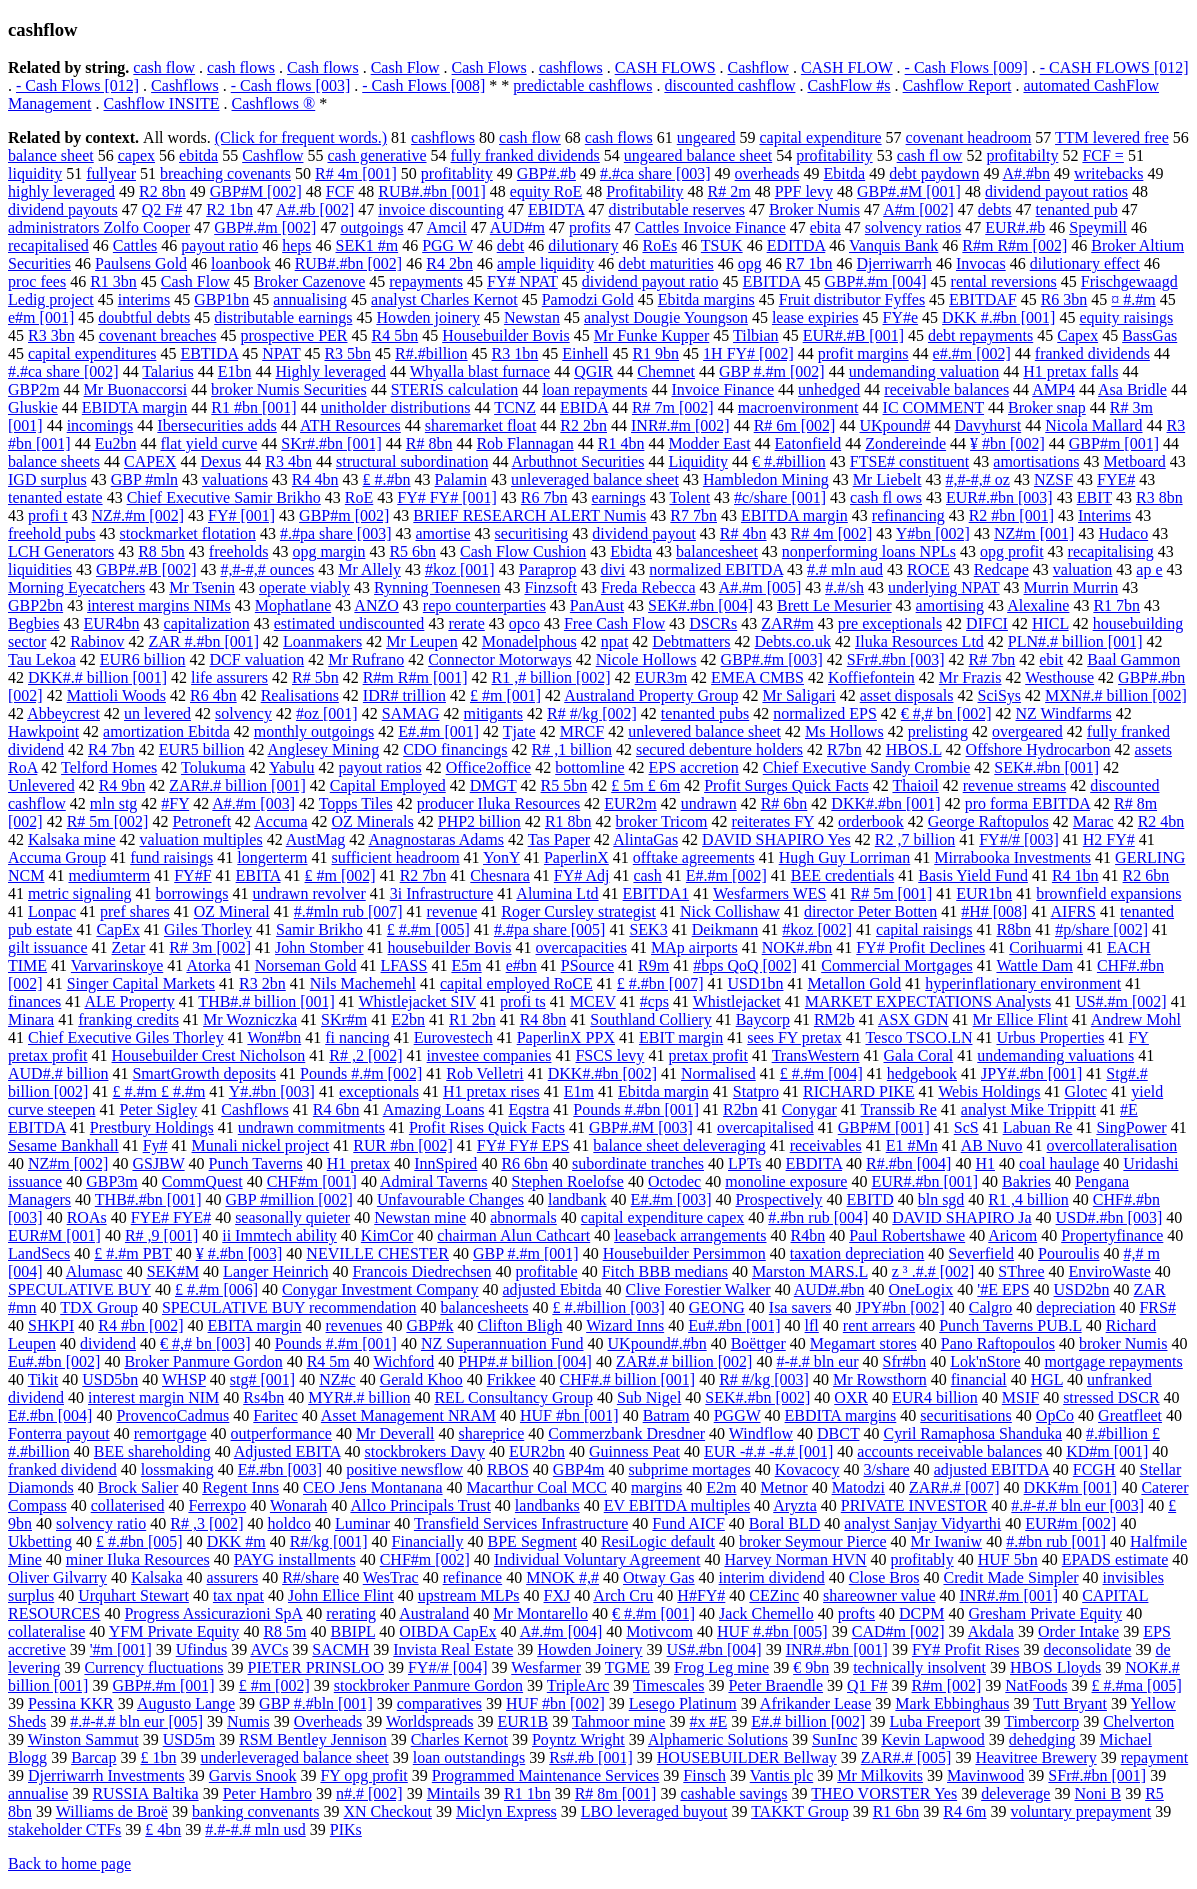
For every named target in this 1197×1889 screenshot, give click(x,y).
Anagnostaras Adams (436, 839)
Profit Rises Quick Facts (487, 1127)
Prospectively (778, 1199)
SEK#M (173, 1271)
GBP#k (429, 1325)
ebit (1051, 659)
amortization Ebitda (166, 731)
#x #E (708, 1721)
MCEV (593, 1001)
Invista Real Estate (453, 1649)
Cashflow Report (957, 85)
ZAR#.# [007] (954, 1487)
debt (511, 245)
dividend (108, 1343)
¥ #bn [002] (1007, 443)
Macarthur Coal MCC (537, 1487)
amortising (950, 605)
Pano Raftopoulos (998, 1343)
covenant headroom (969, 137)
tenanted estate (55, 497)
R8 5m (284, 1631)
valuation (1083, 569)
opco (524, 623)
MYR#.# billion (359, 1397)
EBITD (870, 1199)
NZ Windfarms (1063, 713)
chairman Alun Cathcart (513, 1235)
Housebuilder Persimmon (684, 1253)
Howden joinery (428, 317)
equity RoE (546, 191)
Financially (428, 1541)
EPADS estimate (1115, 1559)
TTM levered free (1112, 137)
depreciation (1075, 1307)
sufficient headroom (396, 857)
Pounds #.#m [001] (336, 1343)
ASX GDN (913, 1019)
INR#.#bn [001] (837, 1649)
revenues (354, 1325)
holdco (290, 1523)
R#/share (310, 1577)
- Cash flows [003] (291, 85)
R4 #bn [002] (140, 1325)
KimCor (387, 1235)
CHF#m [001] (312, 1181)
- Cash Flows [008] (423, 85)
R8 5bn (161, 551)
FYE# (1116, 479)
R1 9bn (655, 353)
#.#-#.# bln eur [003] (1077, 1505)
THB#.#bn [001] (148, 1199)
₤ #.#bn (387, 479)
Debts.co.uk (793, 641)
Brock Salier (138, 1487)
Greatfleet (1130, 1415)
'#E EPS (1003, 1289)
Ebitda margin (663, 1091)
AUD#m (517, 227)
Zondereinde (905, 443)
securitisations (966, 1415)
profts (856, 1613)
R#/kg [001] (329, 1541)
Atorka (208, 965)
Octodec (674, 1181)
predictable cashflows (582, 85)
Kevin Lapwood (933, 1739)
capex (136, 155)
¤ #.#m (1133, 299)
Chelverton (1138, 1721)
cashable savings (733, 1793)
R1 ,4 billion (1028, 1199)
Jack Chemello (766, 1613)
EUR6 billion (143, 659)
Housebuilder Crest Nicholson (209, 1055)
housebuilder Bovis (450, 947)
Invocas (981, 263)
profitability (834, 155)
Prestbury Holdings (152, 1127)
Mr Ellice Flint (1020, 1019)
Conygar (809, 1109)
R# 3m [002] (210, 947)
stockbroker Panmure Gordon (428, 1685)
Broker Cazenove (310, 281)
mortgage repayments (1114, 1361)
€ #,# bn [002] (946, 713)
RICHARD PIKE (859, 1091)
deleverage (1015, 1793)
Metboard (1135, 461)
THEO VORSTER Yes (884, 1793)
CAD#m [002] (898, 1631)
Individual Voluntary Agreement (597, 1559)
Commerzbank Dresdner (626, 1433)
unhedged (829, 389)
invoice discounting (441, 209)
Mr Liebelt (887, 479)
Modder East (709, 443)
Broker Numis (814, 209)
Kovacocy (807, 1469)
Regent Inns (240, 1487)
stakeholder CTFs (64, 1829)
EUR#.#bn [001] (924, 1181)
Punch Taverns (256, 1163)
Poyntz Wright (578, 1739)
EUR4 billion (935, 1397)
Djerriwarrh (894, 263)
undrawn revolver (308, 893)
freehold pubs (52, 533)
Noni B (1097, 1793)
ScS (966, 1127)
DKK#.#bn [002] (602, 1073)
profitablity (457, 173)
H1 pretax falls (1070, 371)
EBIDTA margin (135, 407)
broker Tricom (662, 821)
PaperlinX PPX (566, 1037)
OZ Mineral (232, 911)
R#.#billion (431, 353)
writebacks (1108, 173)
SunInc (834, 1739)
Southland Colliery (650, 1019)
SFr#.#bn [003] (896, 659)
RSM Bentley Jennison (313, 1739)
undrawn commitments (311, 1127)
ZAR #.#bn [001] (203, 641)
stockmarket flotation (188, 533)
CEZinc (774, 1595)
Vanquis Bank (893, 245)
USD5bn (110, 1379)
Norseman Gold (306, 965)
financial (979, 1379)
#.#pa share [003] (336, 533)
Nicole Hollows (646, 659)
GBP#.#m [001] (163, 1685)
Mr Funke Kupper (652, 335)
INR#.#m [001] (1009, 1595)
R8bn (1013, 929)
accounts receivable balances (949, 1451)
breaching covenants (225, 173)
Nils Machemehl (363, 983)
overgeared (1027, 731)
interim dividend (772, 1577)
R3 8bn (1159, 497)
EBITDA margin (794, 515)
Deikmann (725, 929)
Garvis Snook (253, 1775)
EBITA (258, 875)
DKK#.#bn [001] (885, 803)
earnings (619, 497)
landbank (577, 1199)
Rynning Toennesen (437, 587)
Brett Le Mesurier (834, 605)
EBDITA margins (841, 1415)
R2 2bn (583, 425)
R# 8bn (429, 443)
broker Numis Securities (289, 389)
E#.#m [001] (438, 731)
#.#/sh (844, 587)
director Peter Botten (870, 911)
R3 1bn (515, 353)
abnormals (523, 1217)
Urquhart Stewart (133, 1595)
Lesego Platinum (683, 1703)
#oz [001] (327, 713)
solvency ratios (913, 227)
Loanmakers (322, 641)
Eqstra (528, 1109)
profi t (48, 515)
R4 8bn (543, 1019)
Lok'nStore (985, 1361)
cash (647, 875)
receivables (826, 1145)
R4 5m (328, 1361)
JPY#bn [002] (899, 1307)
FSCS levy (609, 1055)
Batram (666, 1415)
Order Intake (1078, 1631)
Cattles (135, 245)
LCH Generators (61, 551)
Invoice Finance (722, 389)
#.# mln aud (845, 569)
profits (590, 227)
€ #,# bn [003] (205, 1343)
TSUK (722, 245)
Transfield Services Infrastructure (521, 1523)
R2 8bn (162, 191)
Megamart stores (863, 1343)
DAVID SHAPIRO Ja (961, 1217)
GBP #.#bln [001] (316, 1703)
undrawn (709, 803)
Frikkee (511, 1379)
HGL (1047, 1379)
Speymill (1098, 227)
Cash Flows (489, 67)
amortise (442, 533)
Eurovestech (453, 1037)
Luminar (362, 1523)
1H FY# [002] (748, 353)
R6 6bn (524, 1163)
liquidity (35, 173)
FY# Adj (582, 875)
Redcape (1001, 569)
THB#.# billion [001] (266, 1001)
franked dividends (1092, 353)
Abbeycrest (63, 713)
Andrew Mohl (1136, 1019)
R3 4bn (288, 461)
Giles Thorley (208, 929)
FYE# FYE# (171, 1217)
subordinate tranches (638, 1163)
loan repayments (594, 389)
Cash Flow (405, 67)
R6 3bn (1064, 299)
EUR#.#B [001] (853, 335)
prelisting (938, 731)
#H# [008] (994, 911)
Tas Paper (559, 839)
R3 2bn (262, 983)
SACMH (340, 1649)
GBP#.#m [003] (772, 659)
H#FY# (701, 1595)
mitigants (494, 713)
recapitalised (48, 245)
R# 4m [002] (832, 533)
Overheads (328, 1721)
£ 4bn (163, 1829)
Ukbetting (40, 1541)
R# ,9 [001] (161, 1235)
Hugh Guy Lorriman (845, 857)
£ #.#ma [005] (1137, 1685)
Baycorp (763, 1019)
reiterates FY (773, 821)
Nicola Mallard (1093, 425)
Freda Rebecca (648, 587)
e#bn (521, 965)
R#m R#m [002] (1014, 245)
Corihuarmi (1046, 947)
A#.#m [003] (253, 803)
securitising (532, 533)
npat (615, 641)
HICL (1050, 623)
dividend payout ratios (1056, 191)
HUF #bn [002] (555, 1703)
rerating (351, 1613)
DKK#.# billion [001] (97, 677)
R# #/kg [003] (764, 1379)
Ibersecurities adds (217, 425)
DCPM (921, 1613)
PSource (587, 965)
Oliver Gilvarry (57, 1577)
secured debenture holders (719, 749)
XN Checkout (387, 1811)
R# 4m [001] (356, 173)
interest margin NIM (153, 1397)
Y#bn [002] (933, 533)
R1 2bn (472, 1019)
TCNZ (515, 407)
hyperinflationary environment (1023, 983)
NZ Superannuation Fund (502, 1343)
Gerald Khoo (421, 1379)
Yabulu (292, 767)
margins (656, 1487)
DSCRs (713, 623)
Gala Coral (919, 1055)
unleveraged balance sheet (595, 479)
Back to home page (69, 1863)
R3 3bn (51, 335)
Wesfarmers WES (770, 893)
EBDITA (814, 1163)
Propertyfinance (1112, 1235)
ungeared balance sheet (698, 155)
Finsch (704, 1775)
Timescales (668, 1685)
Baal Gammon (1133, 659)
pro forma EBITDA (1027, 803)
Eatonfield (808, 443)
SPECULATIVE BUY (79, 1289)
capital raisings (924, 929)
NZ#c (337, 1379)
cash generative (376, 155)
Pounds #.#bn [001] (636, 1109)
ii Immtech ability (279, 1235)
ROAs (87, 1217)
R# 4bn (743, 533)
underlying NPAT (944, 587)
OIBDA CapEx (447, 1631)
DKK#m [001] (1071, 1487)
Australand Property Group (651, 695)
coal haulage (1059, 1163)
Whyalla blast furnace (480, 371)
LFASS (404, 965)
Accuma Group (57, 857)
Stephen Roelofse (567, 1181)
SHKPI (51, 1325)
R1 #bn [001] (253, 407)
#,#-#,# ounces (267, 569)
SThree (1021, 1271)
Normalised (718, 1073)
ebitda (198, 155)
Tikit (43, 1379)
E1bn (235, 371)
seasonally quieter (292, 1217)
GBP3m (112, 1181)
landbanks (547, 1505)
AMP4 (1053, 389)
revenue (452, 911)
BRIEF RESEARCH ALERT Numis (529, 515)
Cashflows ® (274, 103)
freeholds (239, 551)
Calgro (991, 1307)
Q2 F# (162, 209)
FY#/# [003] (1019, 839)
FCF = (1103, 155)
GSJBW (158, 1163)
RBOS (508, 1469)
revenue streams (1015, 785)
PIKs (346, 1829)
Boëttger (758, 1343)
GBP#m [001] (1114, 443)
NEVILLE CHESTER (377, 1253)
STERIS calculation (455, 389)
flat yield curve (208, 443)
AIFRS (1073, 911)
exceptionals (379, 1091)
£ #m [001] (505, 695)
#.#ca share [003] (655, 173)
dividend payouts (63, 209)
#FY (175, 803)
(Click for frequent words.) (301, 137)
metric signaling (80, 893)
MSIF (1020, 1397)
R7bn (844, 749)
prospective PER (293, 335)
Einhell (585, 353)
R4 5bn (394, 335)
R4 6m (964, 1811)
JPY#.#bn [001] (1031, 1073)
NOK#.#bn (797, 947)
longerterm (272, 857)
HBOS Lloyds (1055, 1667)
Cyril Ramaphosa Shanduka (972, 1433)
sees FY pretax (794, 1037)
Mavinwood (985, 1775)
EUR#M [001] (54, 1235)
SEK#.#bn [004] (700, 605)
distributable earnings (283, 317)
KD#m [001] (1107, 1451)
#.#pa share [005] (550, 929)
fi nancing (357, 1037)
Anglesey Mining (324, 749)
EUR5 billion (202, 749)
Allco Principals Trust (420, 1505)
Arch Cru (623, 1595)
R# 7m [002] (673, 407)
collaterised (128, 1505)
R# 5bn (315, 677)
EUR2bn (537, 1451)
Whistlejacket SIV (417, 1001)
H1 (985, 1163)
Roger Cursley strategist (578, 911)
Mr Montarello (540, 1613)
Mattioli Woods (116, 695)
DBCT (838, 1433)
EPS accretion (694, 767)
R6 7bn (544, 497)
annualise (38, 1793)
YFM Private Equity (174, 1631)
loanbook (241, 263)
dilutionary (583, 245)
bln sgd (941, 1199)
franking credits (128, 1019)
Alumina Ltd (557, 893)
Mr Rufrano (366, 659)
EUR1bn (984, 893)
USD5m (189, 1739)
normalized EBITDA (716, 569)
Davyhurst (988, 425)
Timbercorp (1041, 1721)
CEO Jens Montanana (373, 1487)
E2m (721, 1487)
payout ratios (380, 767)
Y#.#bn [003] (272, 1091)
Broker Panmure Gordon (203, 1361)
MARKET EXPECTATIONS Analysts (928, 1001)
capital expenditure (820, 137)
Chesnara (500, 875)
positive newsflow (404, 1469)
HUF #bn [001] (569, 1415)
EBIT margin (681, 1037)
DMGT (493, 785)
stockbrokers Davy (425, 1451)
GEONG (717, 1307)
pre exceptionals (890, 623)
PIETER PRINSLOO (316, 1667)
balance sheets (54, 461)
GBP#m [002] (344, 515)
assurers (233, 1577)
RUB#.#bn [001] (432, 191)
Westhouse (1059, 677)
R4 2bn (449, 263)
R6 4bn (213, 695)
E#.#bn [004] (50, 1415)
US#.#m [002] (1121, 1001)
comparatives (439, 1703)
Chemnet (666, 371)
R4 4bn (315, 479)
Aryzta (795, 1505)
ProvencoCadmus (172, 1415)
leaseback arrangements (690, 1235)
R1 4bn (621, 443)
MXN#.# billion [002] (1116, 695)
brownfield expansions (1108, 893)
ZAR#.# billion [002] (684, 1361)
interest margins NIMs (159, 605)
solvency (243, 713)
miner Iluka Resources (138, 1559)
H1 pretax (359, 1163)
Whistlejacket (737, 1001)
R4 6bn (336, 1109)
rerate (466, 623)
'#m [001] (121, 1649)
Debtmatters (691, 641)
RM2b (834, 1019)
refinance (473, 1577)
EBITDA (772, 281)
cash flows (241, 67)
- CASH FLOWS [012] (1114, 67)
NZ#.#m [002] (138, 515)
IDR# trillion (404, 695)
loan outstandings (469, 1757)
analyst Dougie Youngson (666, 317)
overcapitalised (765, 1127)
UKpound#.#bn (657, 1343)
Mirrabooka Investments (1012, 857)
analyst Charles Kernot (444, 299)
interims (144, 299)
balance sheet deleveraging (679, 1145)
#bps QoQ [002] (745, 965)
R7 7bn (693, 515)
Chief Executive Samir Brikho (224, 497)
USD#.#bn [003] (1109, 1217)
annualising (310, 299)
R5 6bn (412, 551)
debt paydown (934, 173)
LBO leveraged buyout (654, 1811)
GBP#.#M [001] (909, 191)
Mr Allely (369, 569)
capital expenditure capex (662, 1217)
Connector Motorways (500, 659)
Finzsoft (550, 587)
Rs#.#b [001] (591, 1757)
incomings (100, 425)
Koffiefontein (871, 677)
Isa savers (800, 1307)
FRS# (1157, 1307)
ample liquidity (545, 263)
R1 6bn (896, 1811)
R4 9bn (122, 785)
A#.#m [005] (760, 587)
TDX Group (99, 1307)
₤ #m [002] (340, 875)
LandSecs (39, 1253)
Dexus (220, 461)
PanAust (597, 605)
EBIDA (584, 407)
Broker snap (1047, 407)
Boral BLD (785, 1523)
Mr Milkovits (880, 1775)
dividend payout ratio (650, 281)
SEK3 (648, 929)
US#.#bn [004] (714, 1649)
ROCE (928, 569)
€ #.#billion (789, 461)
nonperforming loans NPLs (869, 551)
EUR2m (630, 803)
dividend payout (644, 533)
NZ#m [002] (68, 1163)
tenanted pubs (705, 713)
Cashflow (758, 67)
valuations (235, 479)
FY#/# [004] (448, 1667)
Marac (1093, 821)
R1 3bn (113, 281)
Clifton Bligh (520, 1325)
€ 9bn (811, 1667)
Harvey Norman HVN (795, 1559)
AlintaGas (645, 839)
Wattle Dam (1034, 965)
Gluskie (33, 407)
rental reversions (1004, 281)
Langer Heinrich (275, 1271)
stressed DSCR (1111, 1397)
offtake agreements (694, 857)
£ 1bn (158, 1757)
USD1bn (755, 983)
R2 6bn (1146, 875)
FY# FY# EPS (523, 1145)
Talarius (167, 371)
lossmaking (177, 1469)
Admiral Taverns (433, 1181)
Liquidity (698, 461)
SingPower (1131, 1127)
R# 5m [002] (108, 821)
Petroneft (201, 821)
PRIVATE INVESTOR (914, 1505)
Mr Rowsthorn (880, 1379)
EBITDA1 (656, 893)
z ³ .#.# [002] (933, 1271)
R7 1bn (809, 263)
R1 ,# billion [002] (551, 677)
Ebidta (631, 551)
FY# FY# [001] (447, 497)
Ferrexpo (217, 1505)
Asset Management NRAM (408, 1415)
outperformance (281, 1433)
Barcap (93, 1757)
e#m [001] (41, 317)
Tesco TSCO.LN (918, 1037)
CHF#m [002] (425, 1559)
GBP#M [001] (884, 1127)
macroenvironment (798, 407)
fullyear (111, 173)
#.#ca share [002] (63, 371)
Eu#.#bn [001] (734, 1325)
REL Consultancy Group (513, 1397)
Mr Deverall (395, 1433)
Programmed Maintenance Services (545, 1775)
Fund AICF (688, 1523)
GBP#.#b (546, 173)
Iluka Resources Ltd (919, 641)
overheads (767, 173)
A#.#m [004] (561, 1631)
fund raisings (171, 857)
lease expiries (815, 317)
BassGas (1149, 335)
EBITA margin (255, 1325)
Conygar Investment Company (380, 1289)
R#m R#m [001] (415, 677)
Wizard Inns (625, 1325)
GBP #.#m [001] (526, 1253)
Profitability (644, 191)
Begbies (34, 623)
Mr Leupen (422, 641)
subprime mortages (689, 1469)
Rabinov (97, 641)
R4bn (808, 1235)
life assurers (229, 677)
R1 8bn (568, 821)
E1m (579, 1091)
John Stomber (319, 947)
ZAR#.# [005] (906, 1757)
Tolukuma (213, 767)
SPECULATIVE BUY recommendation (289, 1307)
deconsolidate (1087, 1649)
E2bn (408, 1019)
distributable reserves (677, 209)
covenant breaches (158, 335)
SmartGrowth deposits (204, 1073)
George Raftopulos (988, 821)
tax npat (238, 1595)
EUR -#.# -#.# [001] (768, 1451)
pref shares (135, 911)
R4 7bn (111, 749)
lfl (812, 1325)
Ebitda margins (706, 299)
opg (750, 263)
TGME (627, 1667)
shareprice (492, 1433)
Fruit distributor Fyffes (852, 299)
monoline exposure (786, 1181)
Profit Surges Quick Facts (786, 785)
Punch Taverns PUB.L (1010, 1325)
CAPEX (150, 461)
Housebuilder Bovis (506, 335)
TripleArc (578, 1685)
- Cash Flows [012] (77, 85)
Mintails (453, 1793)
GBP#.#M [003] (641, 1127)
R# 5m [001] (891, 893)
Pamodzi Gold (588, 299)
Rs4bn (263, 1397)
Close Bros (884, 1577)
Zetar (129, 947)
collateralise (46, 1631)
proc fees (37, 281)
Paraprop (548, 569)
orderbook (871, 821)
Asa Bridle (1132, 389)
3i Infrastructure (442, 893)
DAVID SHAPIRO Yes (776, 839)
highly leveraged (61, 191)
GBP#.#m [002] (265, 227)
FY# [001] (241, 515)
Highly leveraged (330, 371)
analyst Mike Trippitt (1028, 1109)
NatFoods (1036, 1685)
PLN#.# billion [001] (1075, 641)
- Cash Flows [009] (966, 67)
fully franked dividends (525, 155)
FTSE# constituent (910, 461)
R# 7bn (992, 659)
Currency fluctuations (153, 1667)
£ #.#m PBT (133, 1253)
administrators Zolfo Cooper (99, 227)
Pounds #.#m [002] (361, 1073)
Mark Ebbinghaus (952, 1703)
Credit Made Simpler (1010, 1577)
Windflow (761, 1433)
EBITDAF (983, 299)
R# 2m (729, 191)
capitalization (207, 623)
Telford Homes (109, 767)
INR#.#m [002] (680, 425)
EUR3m (661, 677)
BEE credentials (843, 875)
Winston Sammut (83, 1739)
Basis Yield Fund (973, 875)
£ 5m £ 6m (645, 785)
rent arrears (879, 1325)
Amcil (447, 227)
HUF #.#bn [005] (772, 1631)
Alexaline (1038, 605)
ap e (1149, 569)
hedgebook (922, 1073)
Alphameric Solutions (718, 1739)
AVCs (269, 1649)
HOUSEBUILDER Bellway (747, 1757)
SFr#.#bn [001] (1097, 1775)
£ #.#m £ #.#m (158, 1091)
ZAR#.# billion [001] (237, 785)
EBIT (1094, 497)
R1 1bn (527, 1793)
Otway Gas (659, 1577)
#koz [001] (460, 569)
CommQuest (202, 1181)
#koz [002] (817, 929)
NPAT (281, 353)
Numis (248, 1721)
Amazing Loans (434, 1109)
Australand (434, 1613)
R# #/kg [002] (592, 713)
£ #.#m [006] (216, 1289)
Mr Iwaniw (947, 1541)
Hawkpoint (43, 731)
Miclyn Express (506, 1811)
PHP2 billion (479, 821)
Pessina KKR (71, 1703)
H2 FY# (1109, 839)
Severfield (981, 1253)
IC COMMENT (934, 407)
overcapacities (582, 947)
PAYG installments (295, 1559)
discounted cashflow (729, 85)
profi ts (523, 1001)
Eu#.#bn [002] (54, 1361)
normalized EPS (825, 713)
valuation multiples (201, 839)
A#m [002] (918, 209)
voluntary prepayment (1080, 1811)
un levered (157, 713)
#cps (654, 1001)
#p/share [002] (1101, 929)
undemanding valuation (924, 371)
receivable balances (946, 389)
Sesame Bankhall (63, 1145)
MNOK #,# (562, 1577)
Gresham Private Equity (1045, 1613)
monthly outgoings (314, 731)
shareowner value (879, 1595)
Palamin (461, 479)
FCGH (1094, 1469)
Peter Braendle (775, 1685)
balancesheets (484, 1307)
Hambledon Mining (766, 479)
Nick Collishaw (730, 911)
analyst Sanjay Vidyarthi (922, 1523)
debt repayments (980, 335)
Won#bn (274, 1037)
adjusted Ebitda (552, 1289)
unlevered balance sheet (704, 731)
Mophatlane (293, 605)
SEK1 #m (366, 245)
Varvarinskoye (117, 965)
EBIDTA (556, 209)
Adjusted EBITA (287, 1451)
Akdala (991, 1631)
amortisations (1036, 461)
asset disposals (907, 695)
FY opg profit (363, 1775)
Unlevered (41, 785)
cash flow (164, 67)
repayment (1155, 1757)
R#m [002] (947, 1685)
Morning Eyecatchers (76, 587)
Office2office (489, 767)
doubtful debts (144, 317)
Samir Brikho (319, 929)
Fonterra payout (59, 1433)
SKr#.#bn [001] (331, 443)
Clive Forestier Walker (698, 1289)
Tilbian (756, 335)
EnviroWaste (1110, 1271)
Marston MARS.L (810, 1271)
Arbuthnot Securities (578, 461)
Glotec (1086, 1091)
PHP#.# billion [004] (525, 1361)
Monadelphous (529, 641)
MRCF (582, 731)
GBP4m (579, 1469)
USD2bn (1082, 1289)
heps (296, 245)
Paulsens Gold (141, 263)
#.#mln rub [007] (348, 911)
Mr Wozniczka (250, 1019)
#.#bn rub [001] (1056, 1541)
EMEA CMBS (757, 677)
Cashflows (185, 85)
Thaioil (915, 785)
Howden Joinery (589, 1649)
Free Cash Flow (614, 623)
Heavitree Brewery (1035, 1757)
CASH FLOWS (665, 67)
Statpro (756, 1091)
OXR (851, 1397)
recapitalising (1111, 551)
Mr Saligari (798, 695)
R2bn (740, 1109)
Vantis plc (782, 1775)
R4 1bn (1075, 875)
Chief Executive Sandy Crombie (867, 767)
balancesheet (717, 551)
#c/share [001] (780, 497)
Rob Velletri (484, 1073)
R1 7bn (1116, 605)
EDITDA (796, 245)
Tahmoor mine (619, 1721)
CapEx (118, 929)
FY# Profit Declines (920, 947)
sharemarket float (481, 425)
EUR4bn (112, 623)
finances (34, 1001)
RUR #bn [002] (403, 1145)
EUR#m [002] (1070, 1523)
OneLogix (920, 1289)
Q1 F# (867, 1685)
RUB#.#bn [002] (349, 263)
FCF (340, 191)
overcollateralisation (1112, 1145)
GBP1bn (221, 299)
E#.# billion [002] (808, 1721)
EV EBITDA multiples (677, 1505)
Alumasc (94, 1271)
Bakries (1026, 1181)
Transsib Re (899, 1109)
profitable (546, 1271)
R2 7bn (423, 875)
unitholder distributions (396, 407)
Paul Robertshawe (907, 1235)
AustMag (316, 839)
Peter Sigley (159, 1109)
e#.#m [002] (972, 353)
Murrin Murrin (1071, 587)
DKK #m (236, 1541)
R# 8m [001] (616, 1793)
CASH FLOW (847, 67)
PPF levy (804, 191)
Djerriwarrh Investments (106, 1775)
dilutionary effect (1085, 263)
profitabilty (1022, 155)
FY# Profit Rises (966, 1649)
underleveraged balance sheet (294, 1757)
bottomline (589, 767)
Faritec (275, 1415)
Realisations (300, 695)
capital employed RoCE (516, 983)
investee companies (489, 1055)
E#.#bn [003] (280, 1469)
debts (995, 209)
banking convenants (256, 1811)
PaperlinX (576, 857)
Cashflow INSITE (162, 103)
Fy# (155, 1145)
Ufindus (202, 1649)
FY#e (901, 317)
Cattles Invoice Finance (710, 227)
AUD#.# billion (58, 1073)
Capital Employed (388, 785)
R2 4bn (1161, 821)
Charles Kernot (459, 1739)
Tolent (689, 497)
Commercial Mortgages (897, 965)
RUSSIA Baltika (145, 1793)
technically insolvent (919, 1667)
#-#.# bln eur (817, 1361)
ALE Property (129, 1001)
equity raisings (1126, 317)
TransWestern (816, 1055)
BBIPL (353, 1631)
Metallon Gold (854, 983)
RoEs (659, 245)
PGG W (447, 245)
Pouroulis (1068, 1253)
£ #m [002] (274, 1685)
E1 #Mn (912, 1145)
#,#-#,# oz (978, 479)
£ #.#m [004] (821, 1073)
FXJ (557, 1595)
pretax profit (708, 1055)
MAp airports (694, 947)
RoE (359, 497)
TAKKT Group (800, 1811)
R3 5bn (347, 353)
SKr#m (344, 1019)
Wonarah (298, 1505)
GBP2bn (35, 605)
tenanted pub (1077, 209)
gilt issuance (48, 947)
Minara (31, 1019)
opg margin (328, 551)
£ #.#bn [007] (660, 983)
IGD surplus (47, 479)
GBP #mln (144, 479)
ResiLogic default (658, 1541)
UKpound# (894, 425)
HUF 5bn (1008, 1559)
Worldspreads (430, 1721)
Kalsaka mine (72, 839)
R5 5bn (564, 785)
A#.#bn (1027, 173)
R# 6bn (784, 803)
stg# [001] (262, 1379)
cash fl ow (930, 155)
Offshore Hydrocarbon (1038, 749)
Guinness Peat (634, 1451)
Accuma (280, 821)
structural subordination (412, 461)
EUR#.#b (1015, 227)
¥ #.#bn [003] (239, 1253)
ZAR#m (787, 623)
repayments (426, 281)
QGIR (593, 371)
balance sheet (51, 155)
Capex (1077, 335)
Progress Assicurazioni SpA (213, 1613)
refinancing (908, 515)
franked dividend (62, 1469)
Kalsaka (157, 1577)
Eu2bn (116, 443)
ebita (825, 227)
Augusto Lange (186, 1703)
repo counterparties (484, 605)
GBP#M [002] (256, 191)
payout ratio (219, 245)
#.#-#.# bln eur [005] (136, 1721)
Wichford (403, 1361)
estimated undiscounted (349, 623)
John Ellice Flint (341, 1595)
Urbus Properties (1050, 1037)
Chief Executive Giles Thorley (126, 1037)
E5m (466, 965)
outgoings (371, 227)
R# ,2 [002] (365, 1055)
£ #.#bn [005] (139, 1541)
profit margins (863, 353)
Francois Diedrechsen (421, 1271)
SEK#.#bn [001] (1046, 767)
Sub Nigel (649, 1397)
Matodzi (858, 1487)
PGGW (737, 1415)
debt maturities (666, 263)
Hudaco (1123, 533)
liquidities (40, 569)
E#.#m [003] (671, 1199)
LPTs (745, 1163)
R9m (653, 965)
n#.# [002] (369, 1793)
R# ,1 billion (572, 749)
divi (612, 569)
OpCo (1055, 1415)
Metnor (784, 1487)
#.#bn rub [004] (818, 1217)
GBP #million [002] (288, 1199)
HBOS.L (914, 749)
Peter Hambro (267, 1793)
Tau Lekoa (42, 659)
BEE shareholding (152, 1451)
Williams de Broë (112, 1811)
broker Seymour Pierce (813, 1541)
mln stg (114, 803)
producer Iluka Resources (499, 803)
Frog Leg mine (721, 1667)
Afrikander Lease (816, 1703)
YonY (501, 857)
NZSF (1053, 479)
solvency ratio (101, 1523)
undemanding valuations (1055, 1055)
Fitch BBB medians (665, 1271)
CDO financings (455, 749)
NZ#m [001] (1034, 533)
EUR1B (522, 1721)
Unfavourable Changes (450, 1199)
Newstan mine (420, 1217)
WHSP (184, 1379)
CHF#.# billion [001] (628, 1379)
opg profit (1012, 551)
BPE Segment (532, 1541)
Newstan (532, 317)
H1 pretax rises (491, 1091)
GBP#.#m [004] (875, 281)
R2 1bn (229, 209)
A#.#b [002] (315, 209)
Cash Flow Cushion (523, 551)
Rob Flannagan (524, 443)
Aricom (1012, 1235)
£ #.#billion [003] (608, 1307)
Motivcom (659, 1631)
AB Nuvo (992, 1145)
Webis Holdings (989, 1091)
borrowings (192, 893)
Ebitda (844, 173)
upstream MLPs (469, 1595)
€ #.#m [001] (653, 1613)
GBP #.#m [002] (772, 371)
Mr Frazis (970, 677)
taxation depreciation (857, 1253)
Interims (1104, 515)
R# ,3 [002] (206, 1523)
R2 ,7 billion (915, 839)
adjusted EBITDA (991, 1469)
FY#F (192, 875)
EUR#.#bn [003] (999, 497)
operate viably (304, 587)
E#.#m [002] (726, 875)
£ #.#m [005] (428, 929)
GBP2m (34, 389)
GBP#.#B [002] (146, 569)
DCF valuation (257, 659)
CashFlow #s (848, 85)
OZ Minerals (373, 821)
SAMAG (411, 713)
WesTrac (391, 1577)
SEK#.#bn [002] (757, 1397)
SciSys (1000, 695)
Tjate (519, 731)
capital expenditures (92, 353)
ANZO (376, 605)
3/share (887, 1469)
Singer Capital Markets (141, 983)
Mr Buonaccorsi (136, 389)
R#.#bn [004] (908, 1163)
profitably (922, 1559)
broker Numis (1123, 1343)
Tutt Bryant (1070, 1703)
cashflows (571, 67)
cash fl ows (886, 497)
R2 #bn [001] (1011, 515)
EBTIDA (209, 353)
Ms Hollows (844, 731)
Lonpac (52, 911)
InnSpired (445, 1163)
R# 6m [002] (795, 425)
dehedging (1042, 1739)
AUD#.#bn (829, 1289)
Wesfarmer (546, 1667)
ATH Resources (350, 425)
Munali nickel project (261, 1145)
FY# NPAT (522, 281)
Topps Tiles (356, 803)
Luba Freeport (934, 1721)
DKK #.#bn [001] (998, 317)
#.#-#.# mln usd (255, 1829)
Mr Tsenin (202, 587)
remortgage (170, 1433)
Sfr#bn (905, 1361)
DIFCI (987, 623)
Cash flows (323, 67)
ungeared (706, 137)
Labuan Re (1038, 1127)
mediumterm (109, 875)
